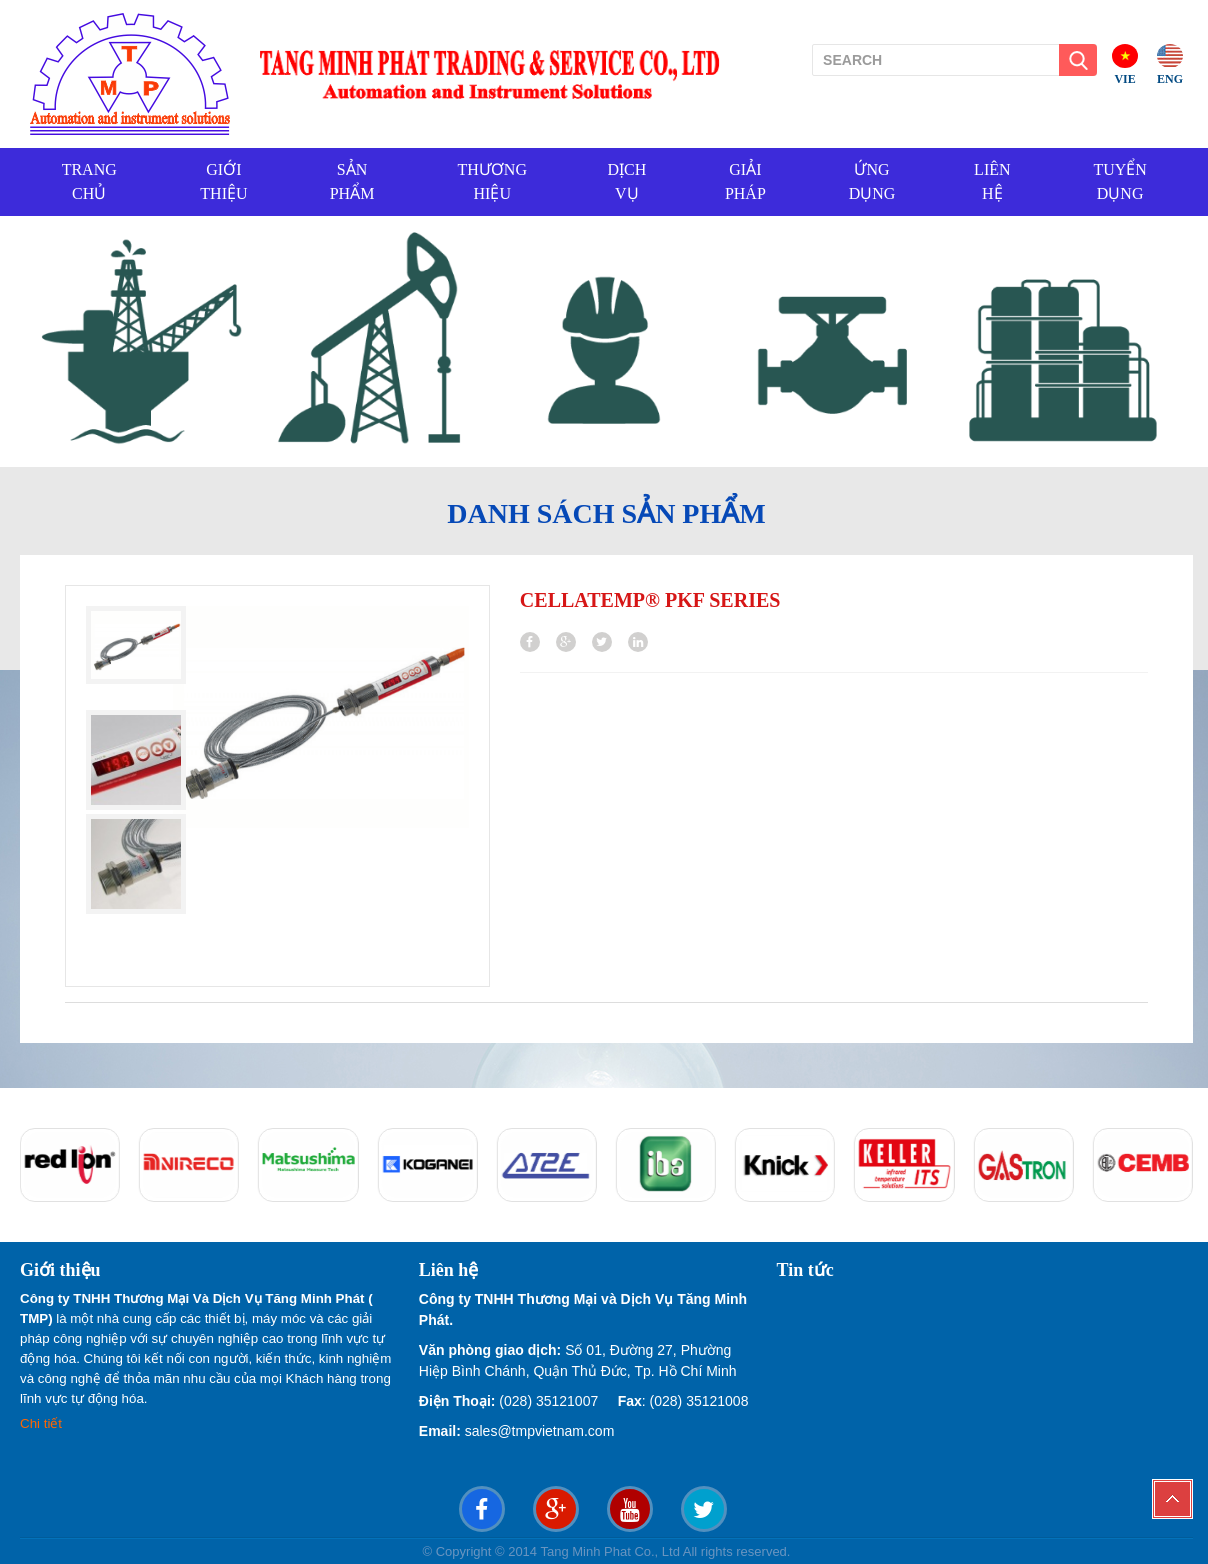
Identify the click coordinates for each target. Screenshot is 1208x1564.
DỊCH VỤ (626, 181)
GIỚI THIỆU (223, 181)
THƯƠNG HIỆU (492, 181)
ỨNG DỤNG (872, 181)
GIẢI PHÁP (745, 181)
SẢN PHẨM (352, 181)
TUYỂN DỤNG (1119, 181)
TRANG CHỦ (89, 181)
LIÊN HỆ (992, 181)
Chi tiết (43, 1423)
